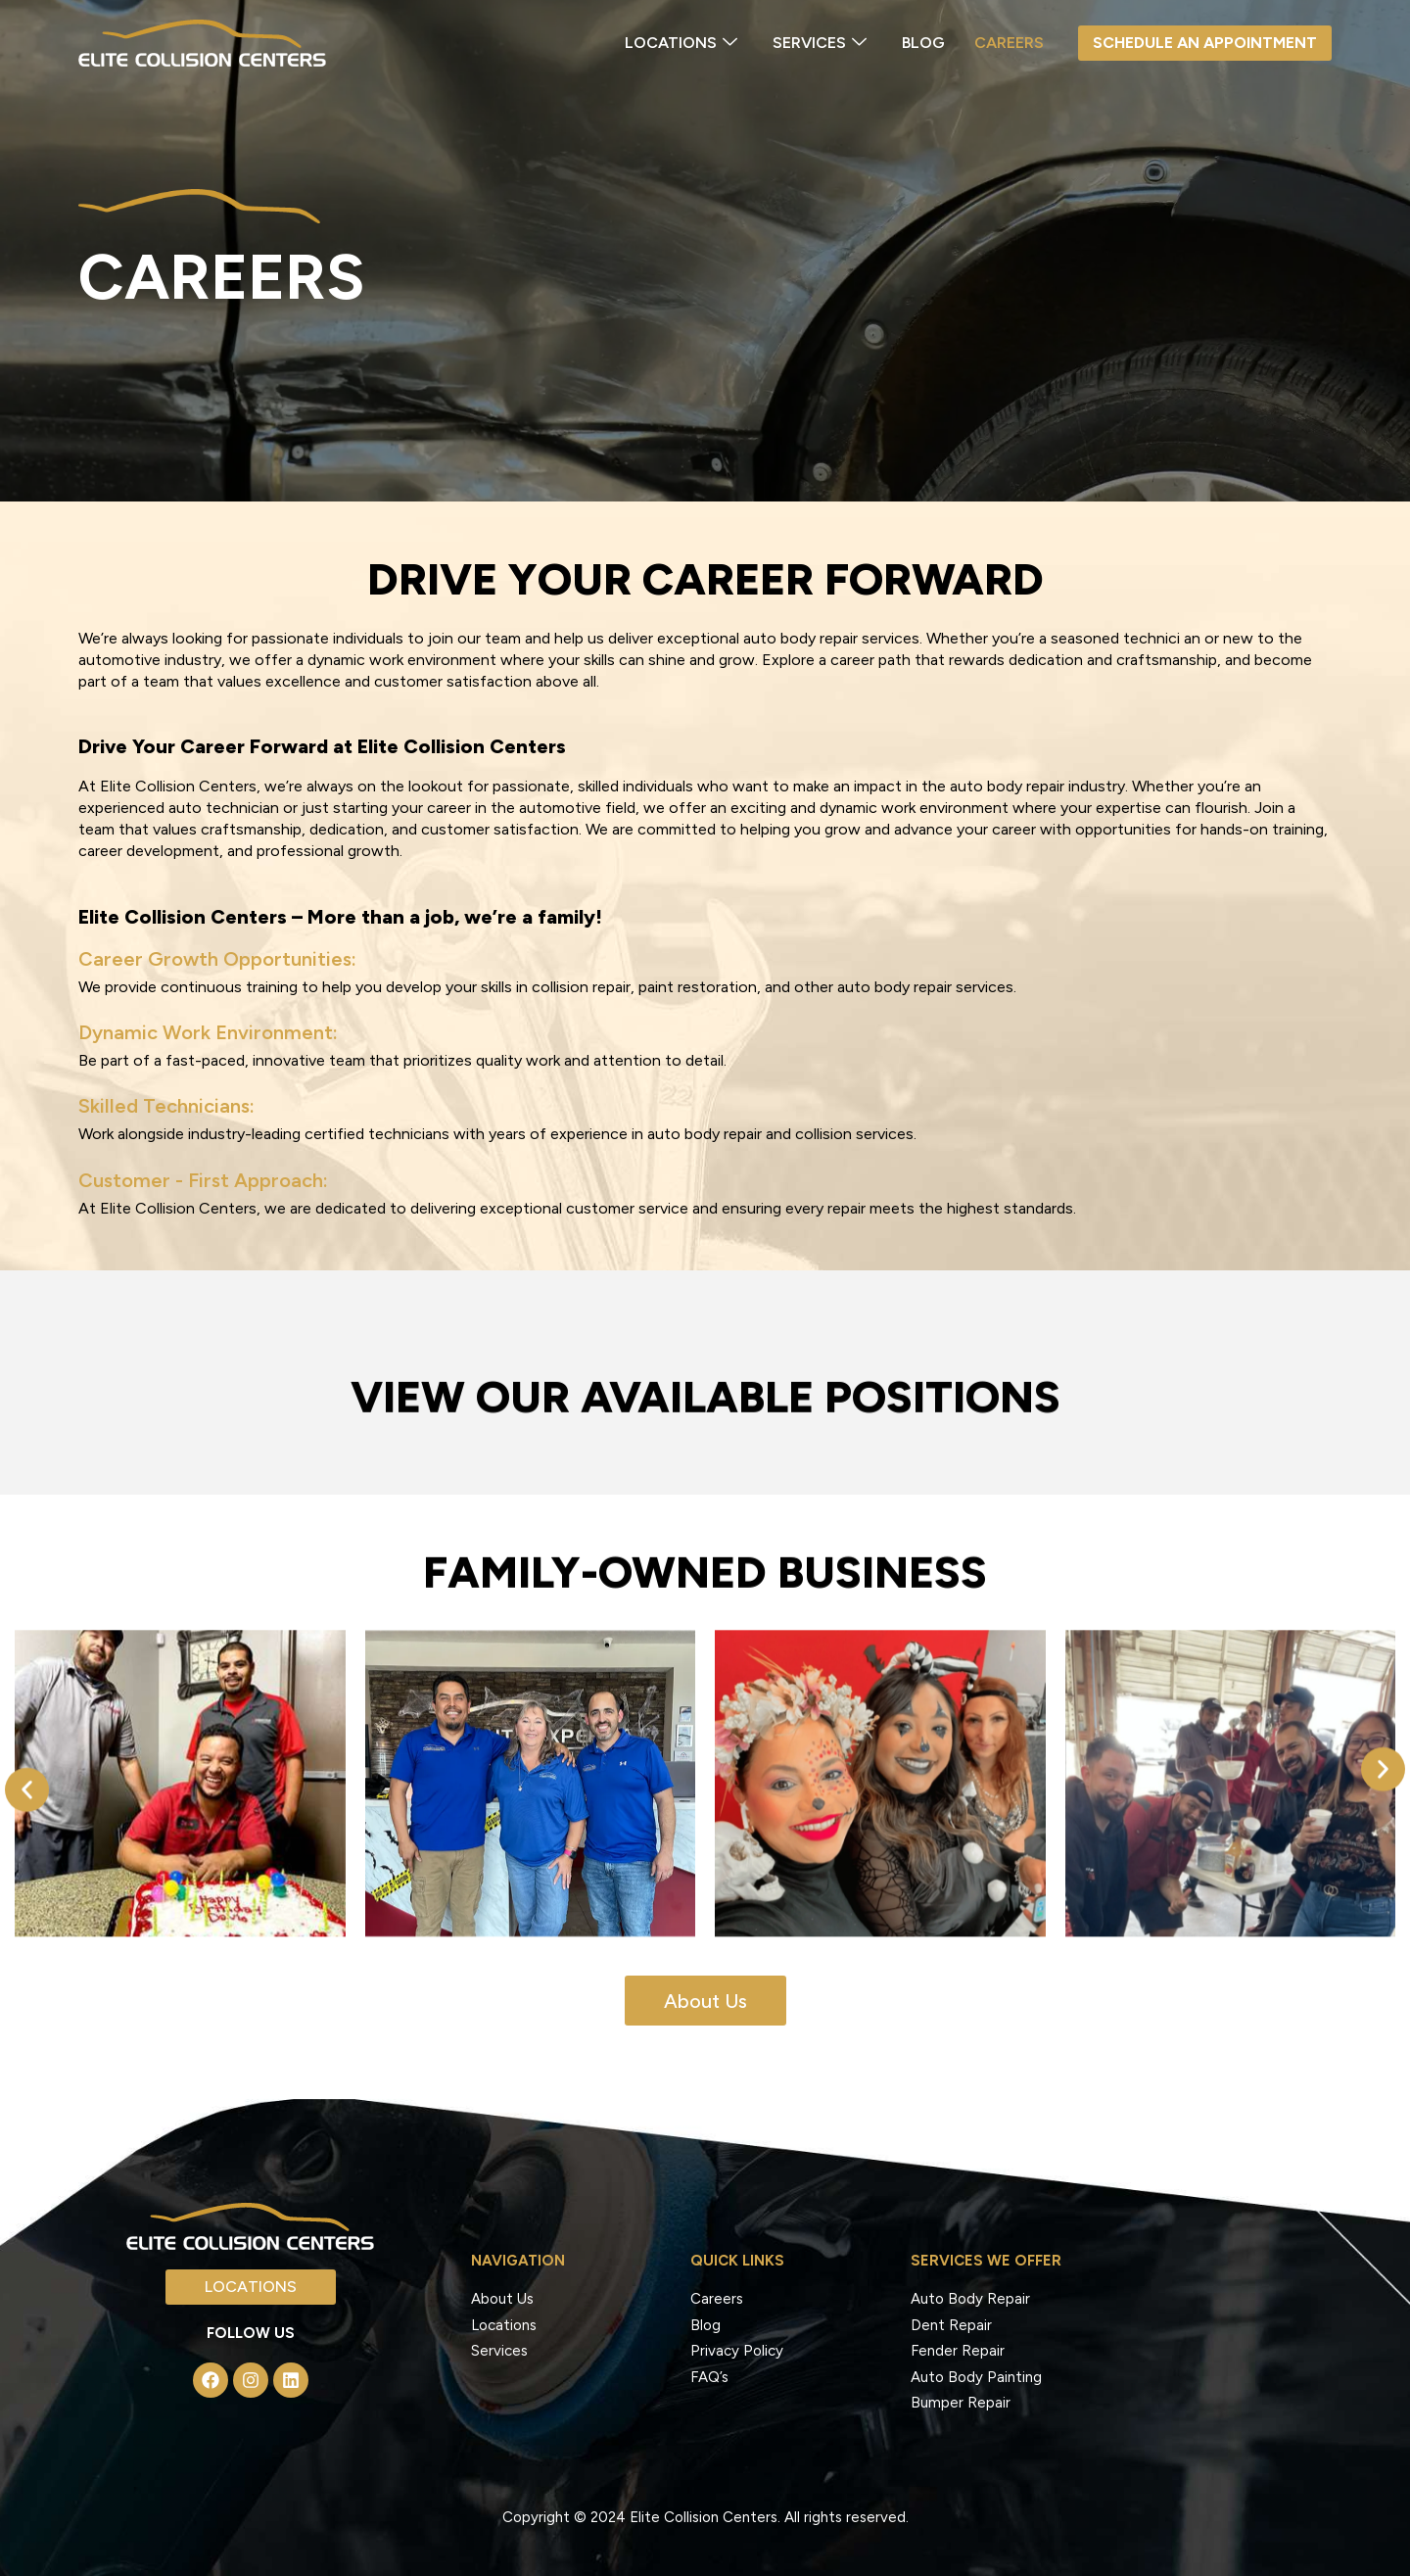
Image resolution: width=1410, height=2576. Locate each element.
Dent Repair (951, 2325)
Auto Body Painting (976, 2377)
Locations (504, 2325)
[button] (27, 1836)
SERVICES (820, 43)
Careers (1009, 42)
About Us (502, 2299)
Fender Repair (958, 2351)
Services (499, 2351)
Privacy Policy (736, 2351)
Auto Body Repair (970, 2299)
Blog (923, 42)
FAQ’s (709, 2377)
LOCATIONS (681, 43)
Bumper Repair (960, 2402)
